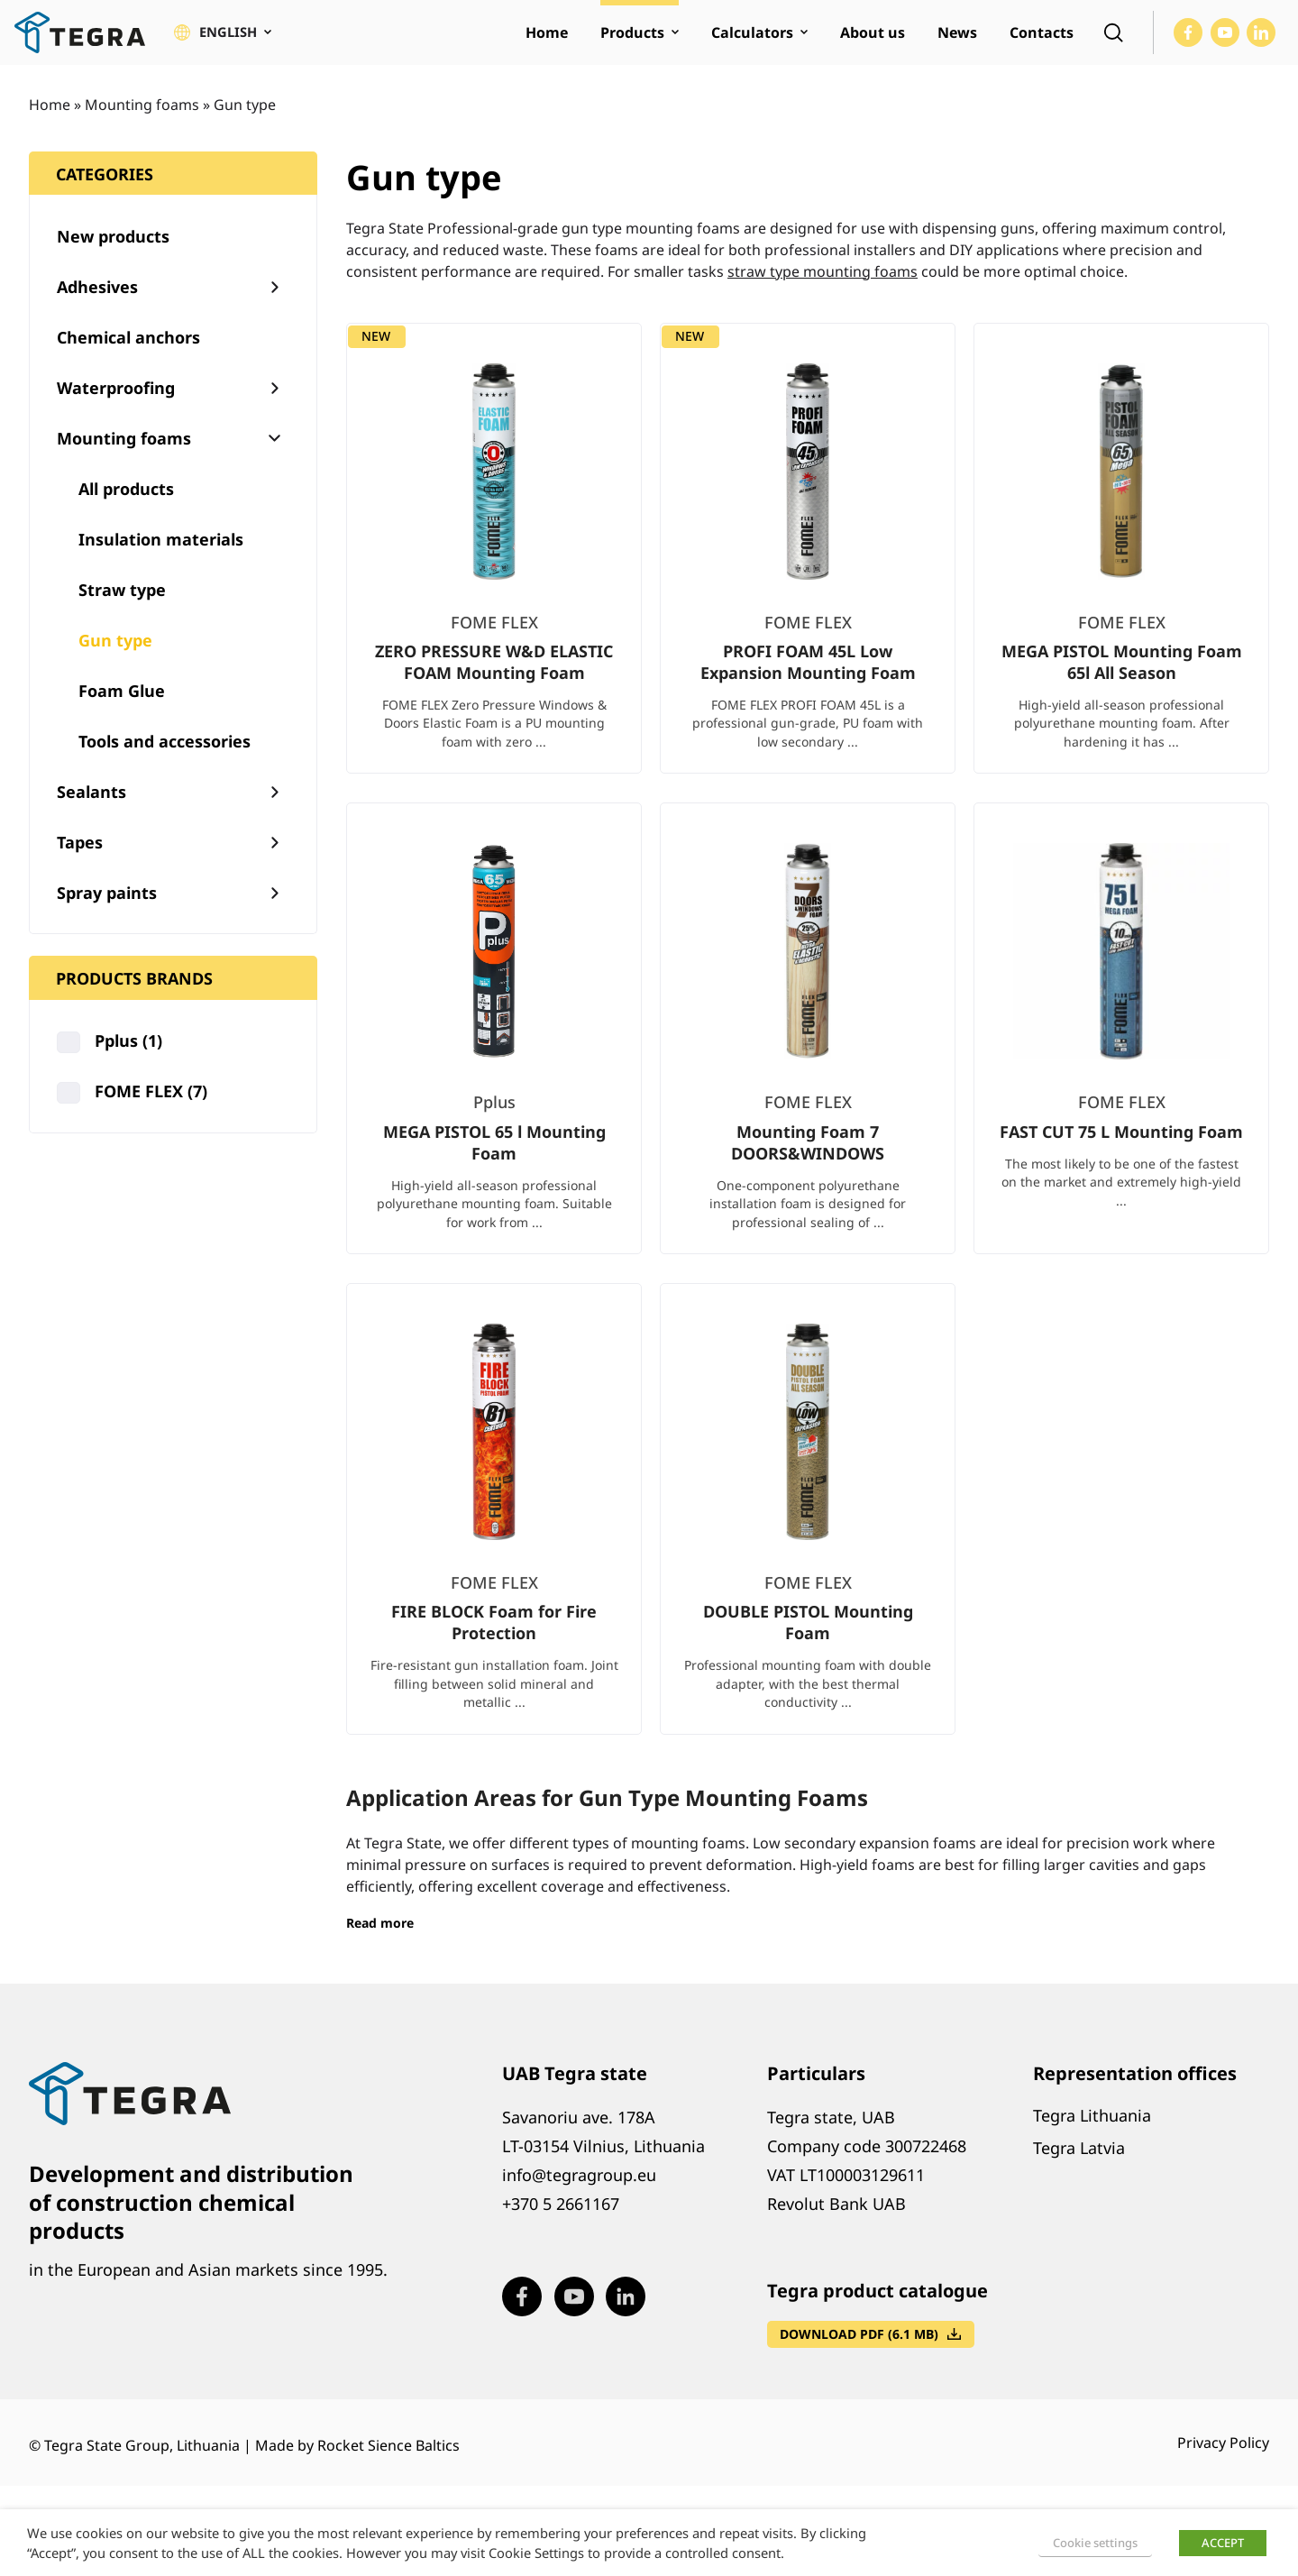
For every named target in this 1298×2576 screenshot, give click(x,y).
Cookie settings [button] (1095, 2543)
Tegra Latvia (1079, 2165)
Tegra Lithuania (1092, 2132)
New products (113, 253)
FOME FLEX (151, 1109)
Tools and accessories (164, 758)
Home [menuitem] (547, 41)
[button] (225, 41)
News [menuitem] (957, 41)
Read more (380, 1940)
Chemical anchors (128, 354)
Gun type (115, 657)
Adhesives (97, 304)
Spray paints (107, 910)
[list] (807, 1060)
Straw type (122, 607)
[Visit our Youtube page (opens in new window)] (1225, 41)
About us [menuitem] (872, 41)
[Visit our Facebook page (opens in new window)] (1188, 41)
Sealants (91, 809)
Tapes (80, 859)
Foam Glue (121, 708)
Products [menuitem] (632, 41)
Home (49, 122)
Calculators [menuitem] (752, 41)
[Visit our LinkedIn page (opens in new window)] (1261, 41)
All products (126, 506)
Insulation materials (160, 556)
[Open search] (1113, 41)
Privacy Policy (1223, 2461)
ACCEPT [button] (1223, 2543)
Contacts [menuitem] (1042, 41)
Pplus (128, 1059)
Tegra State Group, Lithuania (142, 2463)
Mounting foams (142, 122)
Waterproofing (116, 405)
